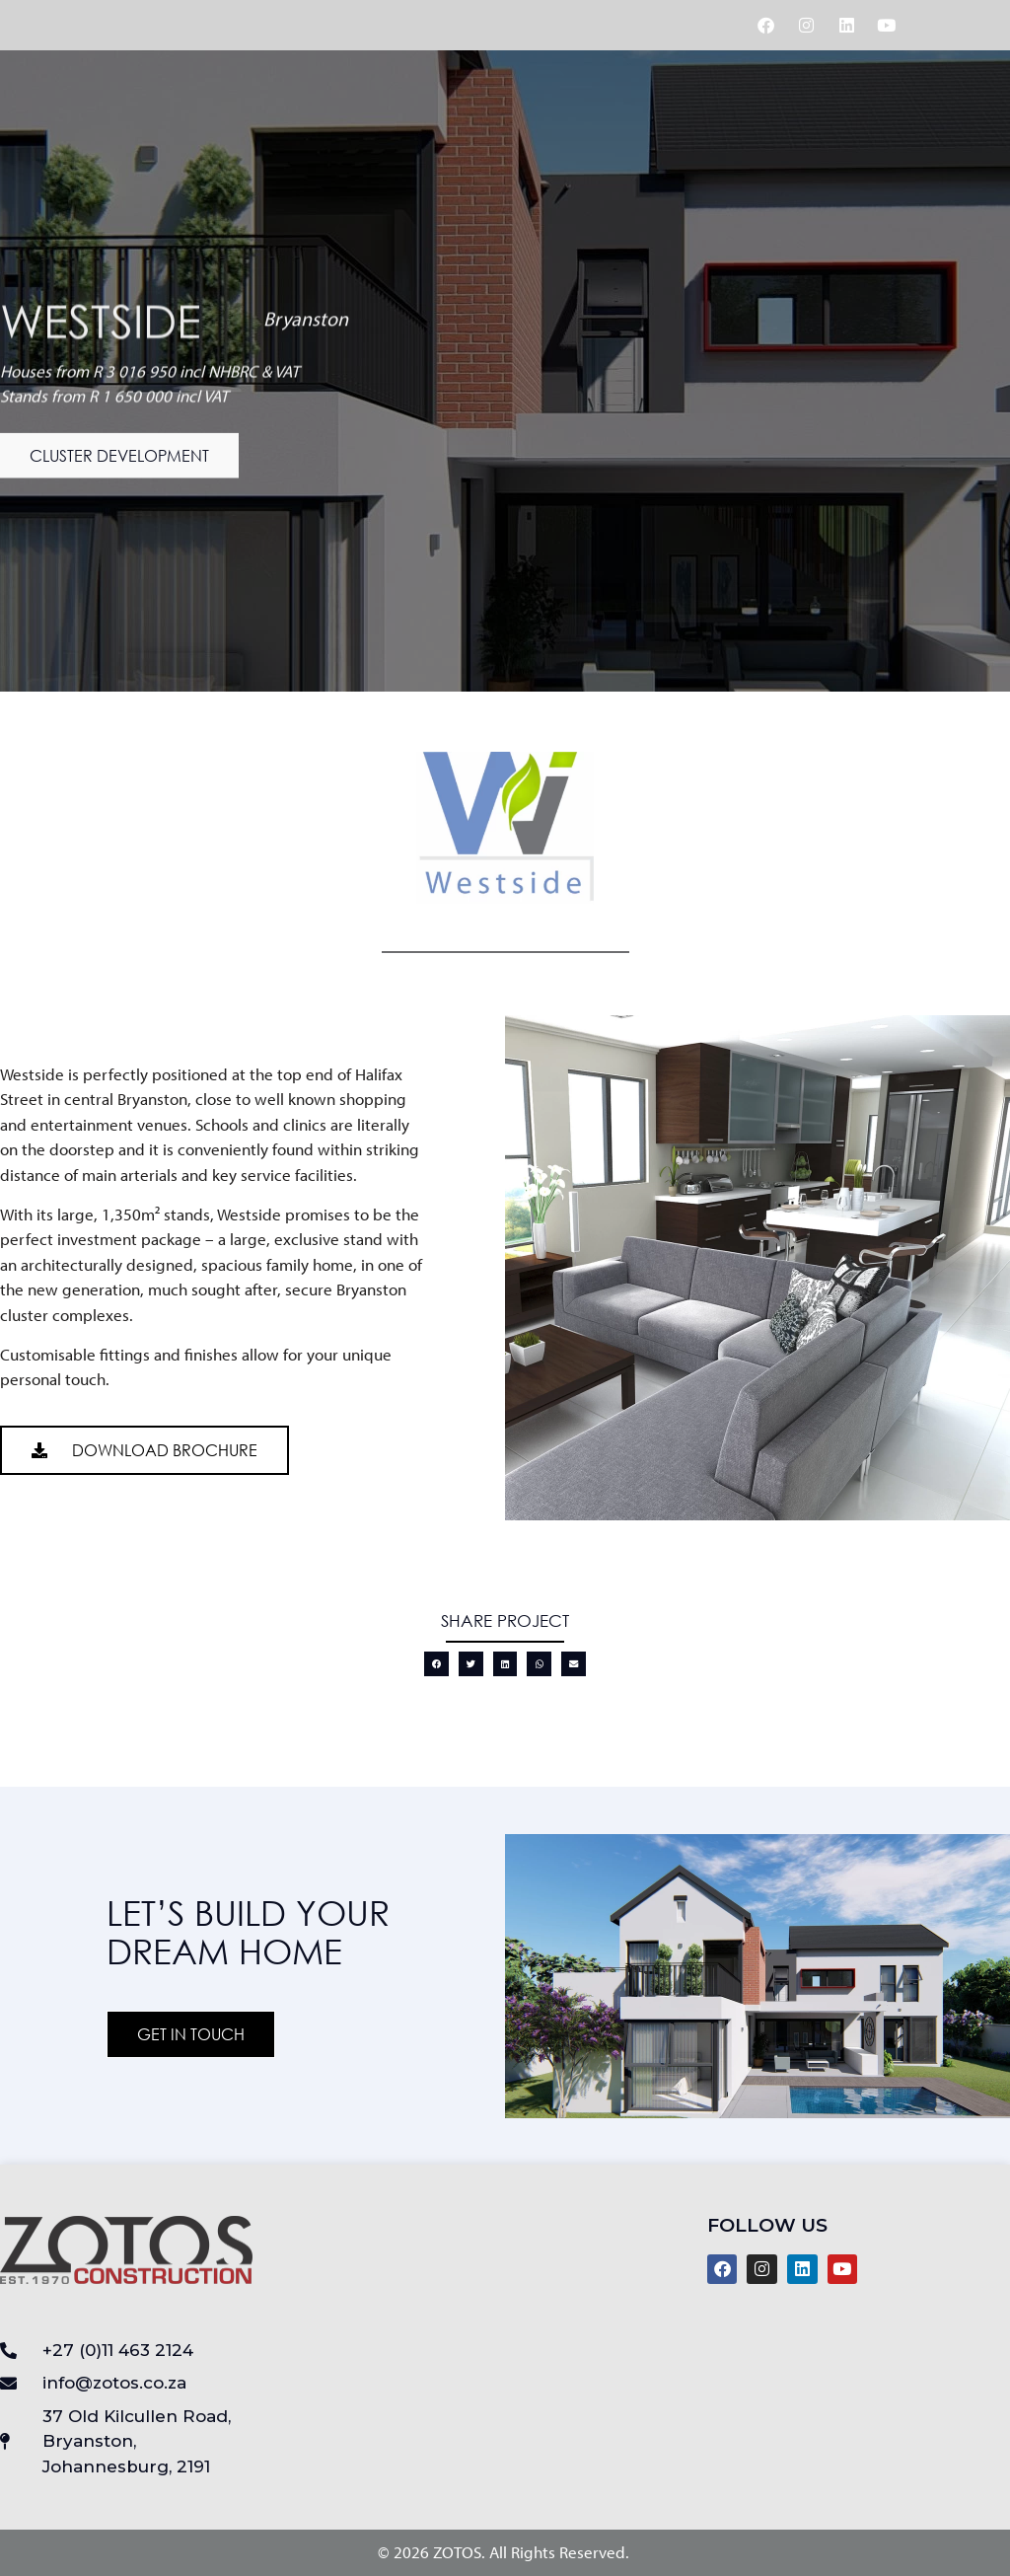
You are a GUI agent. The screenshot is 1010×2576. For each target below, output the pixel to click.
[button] (119, 463)
